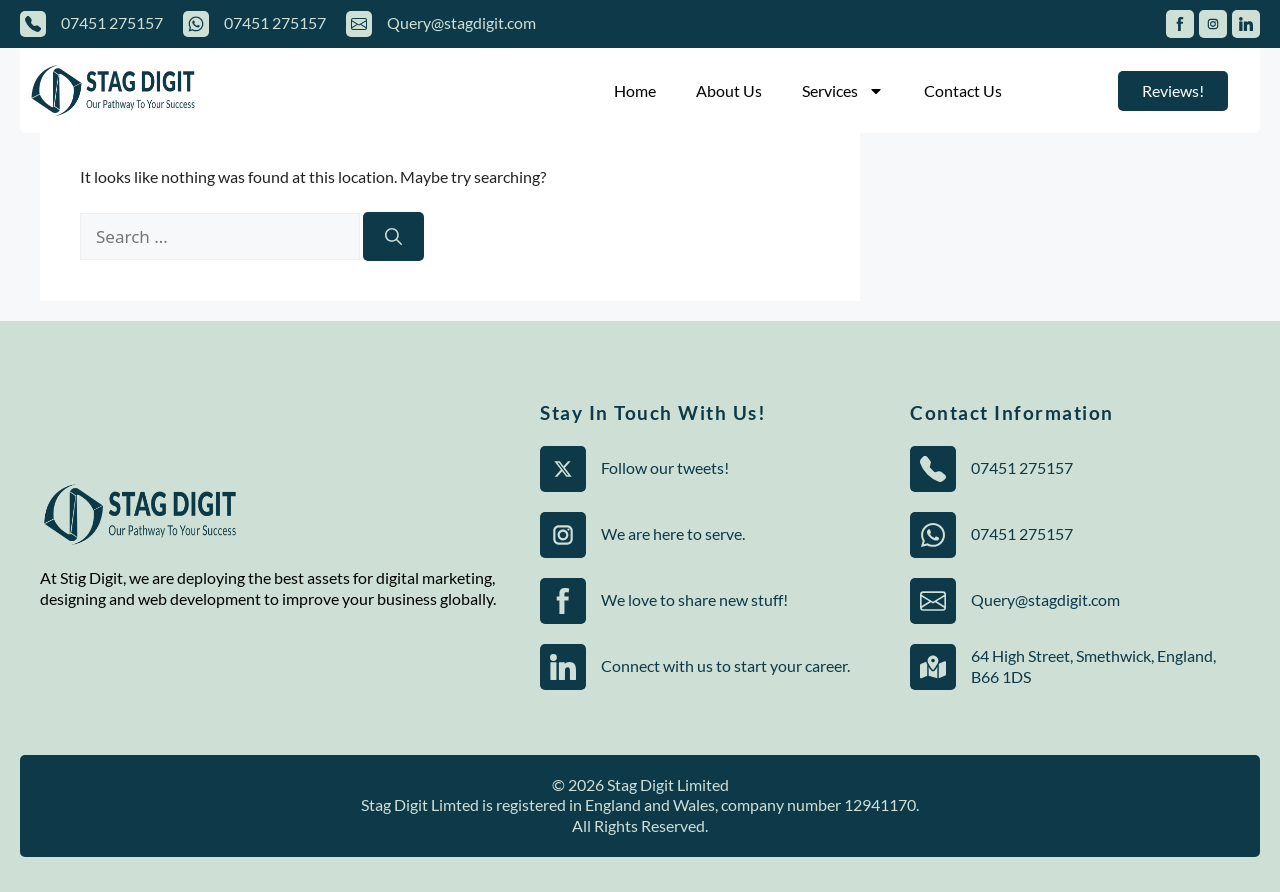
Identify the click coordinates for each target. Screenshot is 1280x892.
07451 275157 (112, 22)
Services (843, 91)
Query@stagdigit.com (461, 22)
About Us (729, 90)
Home (635, 90)
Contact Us (963, 90)
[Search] (393, 237)
